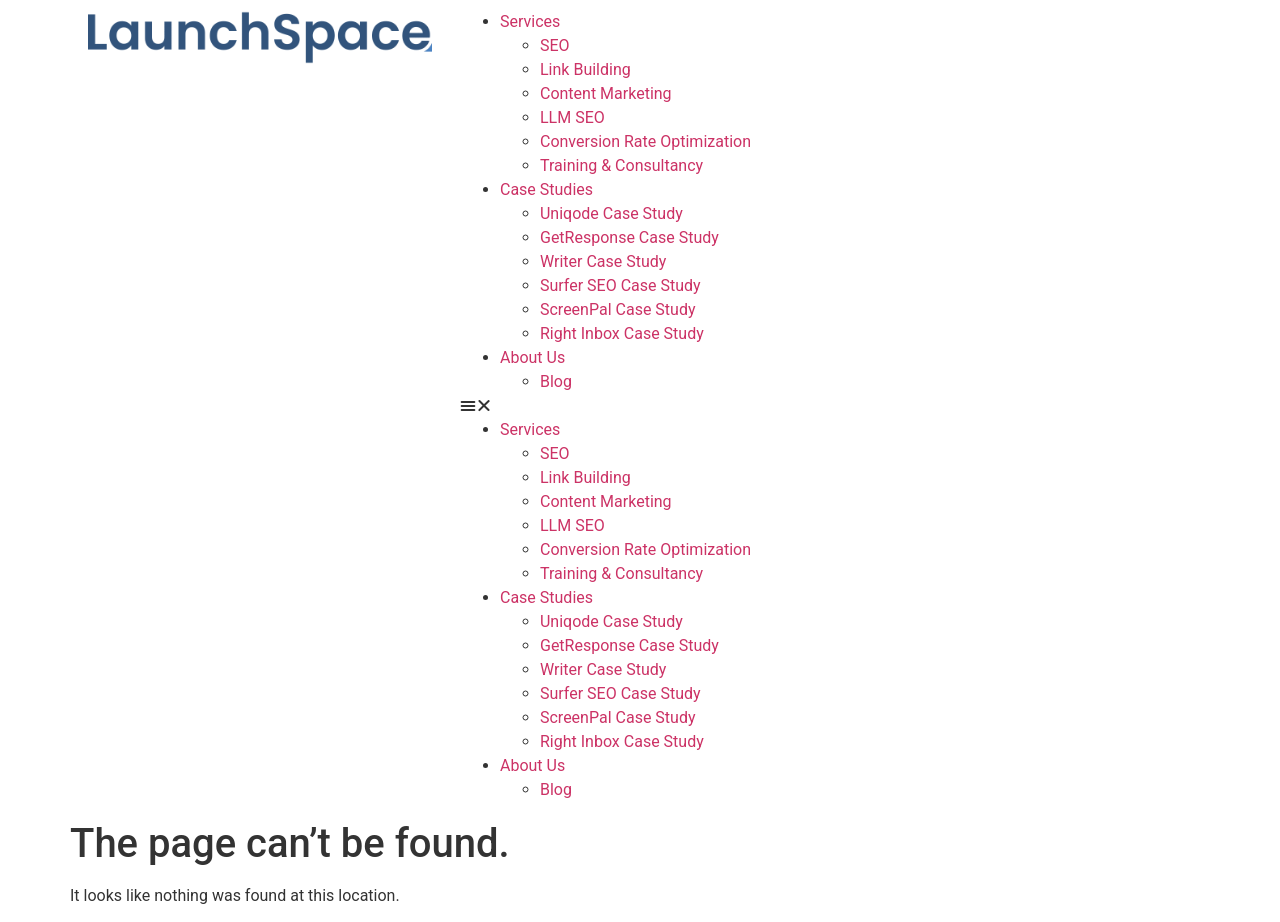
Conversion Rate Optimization (645, 141)
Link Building (585, 69)
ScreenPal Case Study (618, 309)
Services (530, 21)
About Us (532, 357)
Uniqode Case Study (611, 213)
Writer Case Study (603, 261)
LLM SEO (572, 117)
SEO (555, 45)
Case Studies (546, 189)
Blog (556, 381)
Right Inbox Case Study (622, 333)
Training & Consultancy (621, 165)
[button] (830, 406)
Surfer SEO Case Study (620, 285)
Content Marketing (606, 93)
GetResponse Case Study (629, 237)
